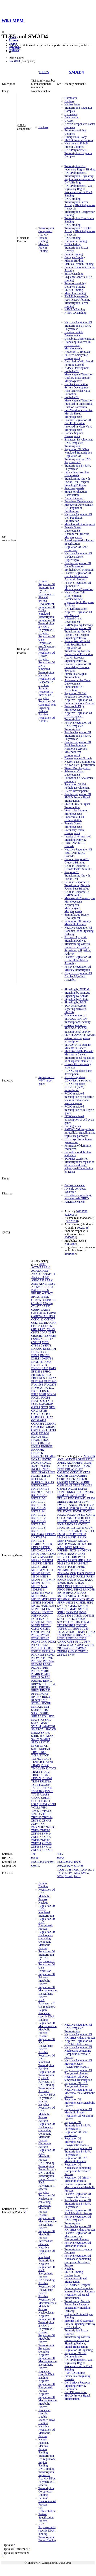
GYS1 (34, 1433)
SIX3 (34, 1719)
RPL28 (61, 1592)
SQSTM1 (88, 1615)
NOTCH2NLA (39, 1618)
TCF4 (46, 1755)
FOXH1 (77, 1511)
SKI (76, 1602)
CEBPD (62, 1478)
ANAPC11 (49, 1273)
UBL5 (34, 1801)
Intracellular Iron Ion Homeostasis (76, 474)
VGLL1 (35, 1807)
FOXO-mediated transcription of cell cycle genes (79, 1110)
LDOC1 (36, 1547)
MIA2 (44, 1579)
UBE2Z (81, 1638)
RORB (44, 1693)
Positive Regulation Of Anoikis (46, 717)
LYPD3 (81, 1534)
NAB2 (44, 1605)
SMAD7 (73, 1609)
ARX (50, 1280)
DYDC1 (36, 1368)
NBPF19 (36, 1609)
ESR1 (70, 1501)
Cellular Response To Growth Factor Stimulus (78, 867)
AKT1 (61, 1459)
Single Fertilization (75, 491)
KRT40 (35, 1491)
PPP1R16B (37, 1654)
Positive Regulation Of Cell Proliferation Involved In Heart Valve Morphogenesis (78, 424)
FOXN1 (36, 1397)
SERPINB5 (78, 1599)
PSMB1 (44, 1670)
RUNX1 (47, 1696)
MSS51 (49, 1592)
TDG (77, 1622)
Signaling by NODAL (77, 989)
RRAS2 (81, 1592)
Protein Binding (43, 239)
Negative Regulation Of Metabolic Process (46, 2431)
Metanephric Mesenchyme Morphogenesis (79, 900)
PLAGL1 (36, 1648)
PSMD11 (89, 1573)
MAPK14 (47, 1560)
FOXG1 (68, 1511)
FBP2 (90, 1504)
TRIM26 (45, 1775)
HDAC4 (44, 1433)
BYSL (45, 1296)
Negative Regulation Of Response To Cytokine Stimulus (46, 682)
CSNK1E (50, 1335)
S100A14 (73, 1596)
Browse (13, 40)
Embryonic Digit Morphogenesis (74, 708)
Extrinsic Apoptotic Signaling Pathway (75, 939)
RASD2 (61, 1583)
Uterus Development (76, 790)
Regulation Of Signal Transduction (76, 2296)
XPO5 (80, 1644)
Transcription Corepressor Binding (46, 2491)
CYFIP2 (62, 1488)
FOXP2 (45, 1397)
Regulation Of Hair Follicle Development (77, 786)
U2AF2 (44, 1794)
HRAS (61, 1527)
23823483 (70, 1243)
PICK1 (52, 1641)
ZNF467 (46, 1836)
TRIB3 (35, 1775)
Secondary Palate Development (74, 831)
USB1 (70, 1641)
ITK (84, 1527)
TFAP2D (48, 1761)
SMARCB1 (48, 1726)
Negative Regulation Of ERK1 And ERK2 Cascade (78, 853)
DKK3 (71, 1491)
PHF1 (44, 1641)
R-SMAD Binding (75, 312)
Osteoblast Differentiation (79, 338)
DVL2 (35, 1365)
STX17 (61, 1622)
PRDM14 (36, 1657)
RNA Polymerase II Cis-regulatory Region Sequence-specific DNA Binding (78, 190)
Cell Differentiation (75, 608)
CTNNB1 (86, 1485)
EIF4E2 (46, 1374)
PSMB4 (35, 1674)
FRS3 (34, 1400)
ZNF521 (62, 1654)
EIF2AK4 (80, 1498)
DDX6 (35, 1352)
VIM (44, 1807)
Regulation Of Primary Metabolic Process (77, 923)
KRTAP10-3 (38, 1498)
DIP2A (35, 1355)
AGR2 (35, 1270)
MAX (83, 1537)
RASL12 (72, 1583)
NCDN (46, 1609)
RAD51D (36, 1680)
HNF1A (35, 1446)
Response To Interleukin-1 (46, 693)
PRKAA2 (48, 1661)
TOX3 (52, 1768)
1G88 (68, 1869)
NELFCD (78, 1547)
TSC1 (34, 1784)
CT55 (45, 1342)
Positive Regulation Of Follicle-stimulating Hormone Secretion (77, 745)
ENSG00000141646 (69, 1861)
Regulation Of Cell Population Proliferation (78, 695)
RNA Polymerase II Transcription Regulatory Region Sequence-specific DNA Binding (79, 177)
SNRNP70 (72, 1612)
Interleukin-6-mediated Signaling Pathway (77, 838)
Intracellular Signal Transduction (75, 675)
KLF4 (42, 1478)
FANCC (72, 1504)
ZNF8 (71, 1654)
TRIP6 (35, 1781)
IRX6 (41, 1472)
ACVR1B (89, 1456)
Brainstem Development (78, 439)
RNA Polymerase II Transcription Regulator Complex (78, 153)
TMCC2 (36, 1768)
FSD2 (41, 1400)
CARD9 (36, 1316)
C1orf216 (36, 1303)
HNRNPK (37, 1452)
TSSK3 (49, 1791)
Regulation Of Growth (46, 654)
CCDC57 (49, 1319)
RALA (89, 1579)
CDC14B (62, 1475)
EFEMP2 (36, 1371)
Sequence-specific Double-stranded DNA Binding (46, 2417)
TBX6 (42, 1752)
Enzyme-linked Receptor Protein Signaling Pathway (79, 2322)
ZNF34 (35, 1830)
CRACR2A (37, 1335)
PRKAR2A (77, 1570)
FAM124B (50, 1381)
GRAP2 (50, 1426)
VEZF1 (51, 1804)
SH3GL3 (36, 1713)
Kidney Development (76, 367)
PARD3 (72, 1560)
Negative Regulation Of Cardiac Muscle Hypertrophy (78, 556)
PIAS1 (88, 1560)
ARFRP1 (76, 1462)
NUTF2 (35, 1625)
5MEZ (85, 1872)
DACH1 (72, 1488)
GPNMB (69, 1517)
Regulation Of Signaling (78, 2349)
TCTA (69, 1622)
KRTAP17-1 (38, 1524)
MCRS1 (36, 1566)
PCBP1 (35, 1638)
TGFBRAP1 (64, 1628)
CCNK (52, 1322)
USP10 (79, 1641)
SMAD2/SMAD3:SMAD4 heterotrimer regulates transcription (79, 1038)
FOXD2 (51, 1394)
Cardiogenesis (72, 1126)
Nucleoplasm (72, 104)
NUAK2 (80, 1553)
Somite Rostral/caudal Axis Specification (77, 643)
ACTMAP (37, 1267)
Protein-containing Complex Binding (75, 285)
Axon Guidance (73, 498)
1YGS (60, 1872)
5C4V (68, 1872)
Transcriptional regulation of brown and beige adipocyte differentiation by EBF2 (79, 1166)
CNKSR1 (62, 1482)
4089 (60, 1853)
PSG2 (72, 1573)
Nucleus (43, 127)
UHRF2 (61, 1641)
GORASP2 (37, 1423)
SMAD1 (62, 1605)
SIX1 (45, 1716)
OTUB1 (72, 1557)
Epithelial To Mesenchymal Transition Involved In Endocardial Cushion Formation (78, 402)
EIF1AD (36, 1374)
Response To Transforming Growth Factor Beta (77, 875)
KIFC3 (46, 1475)
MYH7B (36, 1602)
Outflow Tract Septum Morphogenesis (77, 379)
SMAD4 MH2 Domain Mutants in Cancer (77, 1046)
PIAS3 (69, 1563)
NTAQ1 (35, 1622)
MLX (44, 1586)
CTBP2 (35, 1345)
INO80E (36, 1469)
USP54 (43, 1804)
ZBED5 (89, 1644)
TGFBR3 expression (76, 1158)
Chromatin (70, 97)
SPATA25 (48, 1735)
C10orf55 (36, 1299)
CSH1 (60, 1485)
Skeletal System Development (46, 600)
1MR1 (76, 1869)
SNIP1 (61, 1612)
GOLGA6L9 (38, 1420)
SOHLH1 (36, 1735)
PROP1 (47, 1664)
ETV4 (85, 1501)
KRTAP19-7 (38, 1530)
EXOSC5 (42, 1378)
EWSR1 (62, 1504)
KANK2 (50, 1472)
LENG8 (45, 1547)
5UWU (69, 1876)
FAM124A (37, 1381)
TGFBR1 (69, 1625)
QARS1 (45, 1677)
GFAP (34, 1410)
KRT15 (35, 1485)
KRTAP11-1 (38, 1511)
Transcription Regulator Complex (46, 2348)
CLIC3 (42, 1329)
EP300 (91, 1498)
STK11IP (62, 1618)
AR (47, 1277)
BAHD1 (36, 1290)
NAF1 (52, 1605)
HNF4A (61, 1524)
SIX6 (41, 1719)
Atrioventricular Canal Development (77, 682)
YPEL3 (35, 1814)
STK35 (73, 1618)
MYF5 (52, 1599)
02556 (34, 1857)
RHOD (88, 1586)
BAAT (78, 1465)
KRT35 (44, 1488)
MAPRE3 (37, 1563)
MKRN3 (36, 1583)
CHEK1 (72, 1478)
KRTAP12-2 (38, 1514)
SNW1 (83, 1612)
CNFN (35, 1332)
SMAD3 (43, 1722)
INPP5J (46, 1469)
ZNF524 (36, 1843)
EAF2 (52, 1368)
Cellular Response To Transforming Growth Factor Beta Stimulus (77, 885)
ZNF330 (50, 1827)
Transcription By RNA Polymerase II (77, 467)
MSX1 (35, 1596)
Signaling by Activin (76, 995)
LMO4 (44, 1553)
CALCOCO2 (38, 1312)
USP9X (61, 1644)
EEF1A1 (62, 1498)
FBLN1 (82, 1504)
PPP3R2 (80, 1566)
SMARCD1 (38, 1729)
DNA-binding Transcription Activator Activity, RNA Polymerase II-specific (79, 229)
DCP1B (61, 1491)
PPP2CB (70, 1566)
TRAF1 (35, 1771)
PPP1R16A (48, 1651)
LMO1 (50, 1550)
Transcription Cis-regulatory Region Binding (79, 168)
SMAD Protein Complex (78, 140)
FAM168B (37, 1384)
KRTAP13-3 (38, 1521)
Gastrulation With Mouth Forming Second (78, 363)
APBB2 (61, 1462)
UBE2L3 (71, 1638)
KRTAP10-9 (38, 1508)
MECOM (36, 1570)
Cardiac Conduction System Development (76, 386)
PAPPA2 (62, 1560)
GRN (42, 1430)
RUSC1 (35, 1700)
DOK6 (47, 1361)
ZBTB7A (62, 1648)
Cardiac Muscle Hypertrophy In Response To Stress (79, 602)
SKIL (48, 1719)
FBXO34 (74, 1508)
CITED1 (82, 1478)
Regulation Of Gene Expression (76, 548)
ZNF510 (83, 1651)
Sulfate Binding (73, 273)
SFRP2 (90, 1599)
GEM (52, 1407)
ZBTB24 (47, 1817)
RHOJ (69, 1589)
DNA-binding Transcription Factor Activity (76, 247)
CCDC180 (76, 1472)
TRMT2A (45, 1781)
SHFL (45, 1713)
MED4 (35, 1576)
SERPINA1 (64, 1599)
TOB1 (72, 1631)
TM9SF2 (62, 1631)
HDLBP (62, 1521)
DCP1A (82, 1488)
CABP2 (46, 1306)
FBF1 (34, 1391)
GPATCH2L (38, 1426)
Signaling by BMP (75, 1002)
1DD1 (60, 1869)
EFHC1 (47, 1371)
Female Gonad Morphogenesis (73, 825)
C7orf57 (36, 1306)
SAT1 (44, 1700)
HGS (46, 1439)
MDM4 (61, 1540)
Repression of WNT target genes (46, 1080)
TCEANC (37, 1755)
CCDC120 (37, 1319)
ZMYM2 (81, 1648)
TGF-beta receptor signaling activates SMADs (75, 1009)
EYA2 (52, 1378)
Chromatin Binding (75, 241)
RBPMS (36, 1683)
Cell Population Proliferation (73, 509)
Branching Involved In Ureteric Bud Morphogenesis (77, 345)
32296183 (14, 48)
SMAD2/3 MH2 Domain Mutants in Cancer (78, 1053)
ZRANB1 (47, 1849)
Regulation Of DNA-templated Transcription (46, 612)
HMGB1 (45, 1443)
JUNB (60, 1530)
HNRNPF (47, 1446)
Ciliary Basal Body (75, 136)
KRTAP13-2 (38, 1517)
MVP (44, 1599)
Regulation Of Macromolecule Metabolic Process (47, 2027)
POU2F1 (36, 1651)
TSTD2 (70, 1635)
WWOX (71, 1644)
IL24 (78, 1527)
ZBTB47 (36, 1820)
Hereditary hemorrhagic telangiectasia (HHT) (78, 1197)
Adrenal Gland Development (73, 620)
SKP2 (34, 1722)
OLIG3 (35, 1628)
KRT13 (49, 1482)
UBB (88, 1635)
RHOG (61, 1589)
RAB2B (81, 1576)
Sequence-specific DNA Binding (46, 2374)
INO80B (45, 1465)
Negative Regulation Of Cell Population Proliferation (78, 517)
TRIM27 (36, 1778)
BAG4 (49, 1286)
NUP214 (62, 1557)
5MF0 (60, 1876)
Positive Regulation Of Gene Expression (77, 565)
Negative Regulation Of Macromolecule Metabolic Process (47, 2400)
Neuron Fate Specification (79, 764)
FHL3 (34, 1394)
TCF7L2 (36, 1758)
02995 (60, 1857)
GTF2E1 (51, 1430)
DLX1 (79, 1491)
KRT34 (35, 1488)
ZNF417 (36, 1836)
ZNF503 (45, 1840)
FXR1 (49, 1400)
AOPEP (80, 1459)
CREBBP (84, 1482)
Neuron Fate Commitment (79, 761)
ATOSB (50, 1283)
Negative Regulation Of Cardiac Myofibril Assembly (78, 976)
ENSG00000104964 (43, 1861)
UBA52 (80, 1635)
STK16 (35, 1745)
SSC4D (45, 1742)
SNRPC (45, 1732)
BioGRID (14, 61)
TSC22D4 (44, 1784)
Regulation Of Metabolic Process (46, 2234)
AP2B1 (89, 1459)
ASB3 (34, 1283)
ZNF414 (46, 1833)
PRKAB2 (36, 1664)
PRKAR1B (63, 1570)
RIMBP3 (45, 1690)
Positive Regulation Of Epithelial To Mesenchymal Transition (78, 586)
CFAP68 (48, 1325)
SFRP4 (61, 1602)
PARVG (35, 1635)
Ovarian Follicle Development (73, 334)
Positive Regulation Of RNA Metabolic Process (78, 2212)
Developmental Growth (78, 758)
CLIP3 (51, 1329)
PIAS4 (78, 1563)
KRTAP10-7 (38, 1501)
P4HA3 (45, 1631)
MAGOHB (46, 1557)
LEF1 (91, 1530)
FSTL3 (81, 1514)
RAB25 (71, 1576)
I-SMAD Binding (74, 309)
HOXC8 (36, 1462)
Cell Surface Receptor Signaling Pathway (77, 2384)
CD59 (86, 1472)
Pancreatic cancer (74, 1201)
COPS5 (73, 1482)
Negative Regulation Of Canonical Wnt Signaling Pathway (47, 705)
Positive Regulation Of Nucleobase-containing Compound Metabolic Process (46, 2130)
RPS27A (71, 1592)
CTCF (76, 1485)
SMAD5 (62, 1609)
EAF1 (45, 1368)
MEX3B (62, 1543)
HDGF (89, 1517)
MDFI (45, 1566)
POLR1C (48, 1648)
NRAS (71, 1553)
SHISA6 (36, 1716)
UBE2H (46, 1797)
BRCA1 (70, 1469)
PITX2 (44, 1644)
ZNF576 (46, 1843)
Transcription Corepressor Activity (46, 231)
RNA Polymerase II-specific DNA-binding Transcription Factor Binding (77, 301)
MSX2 (43, 1596)
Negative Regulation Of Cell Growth (78, 613)
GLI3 (60, 1517)
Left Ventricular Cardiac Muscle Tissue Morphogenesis (78, 413)
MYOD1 (87, 1543)
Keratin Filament (43, 2441)
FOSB (42, 1394)
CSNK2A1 (37, 1339)
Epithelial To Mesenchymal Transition (78, 373)
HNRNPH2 (38, 1449)
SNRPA (35, 1732)
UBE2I (61, 1638)
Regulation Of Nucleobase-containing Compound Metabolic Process (46, 1940)
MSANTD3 (75, 1543)
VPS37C (47, 1810)
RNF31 (35, 1693)
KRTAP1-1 (46, 1491)
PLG (85, 1563)
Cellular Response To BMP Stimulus (76, 893)
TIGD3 (45, 1765)
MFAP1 (35, 1579)
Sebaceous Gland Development (74, 773)
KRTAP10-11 (39, 1495)
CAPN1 (51, 1312)
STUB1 (82, 1618)
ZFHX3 (46, 1820)
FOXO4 (72, 1514)
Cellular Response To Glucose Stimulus (76, 861)
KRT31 (44, 1485)
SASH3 (84, 1596)
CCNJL (43, 1322)
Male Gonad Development (79, 524)
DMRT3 (36, 1358)
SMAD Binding (73, 289)
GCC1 (44, 1407)
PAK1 (81, 1557)
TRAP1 (80, 1631)
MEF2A (83, 1540)
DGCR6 (44, 1352)
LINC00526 (38, 1550)
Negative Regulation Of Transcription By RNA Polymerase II (46, 588)
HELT (45, 1436)
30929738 (81, 1211)
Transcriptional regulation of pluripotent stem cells (79, 1059)
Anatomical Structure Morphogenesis (76, 535)
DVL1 (73, 1495)
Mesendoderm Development (72, 753)
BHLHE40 (37, 1293)
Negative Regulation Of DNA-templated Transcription (78, 716)
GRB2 (35, 1430)
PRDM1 (49, 1654)
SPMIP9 (45, 1739)
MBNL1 (48, 1563)
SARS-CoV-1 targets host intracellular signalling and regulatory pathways (79, 1132)
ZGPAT (35, 1823)
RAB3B (71, 1579)
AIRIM (43, 1270)
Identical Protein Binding (43, 247)
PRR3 (45, 1667)
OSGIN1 (45, 1628)
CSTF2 (49, 1339)
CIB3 (34, 1329)
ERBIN (61, 1501)
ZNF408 (36, 1833)
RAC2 (80, 1579)
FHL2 (83, 1508)
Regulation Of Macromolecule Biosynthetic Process (47, 1992)
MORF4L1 (37, 1589)
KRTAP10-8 (38, 1504)
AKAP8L (36, 1273)
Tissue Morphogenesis (77, 768)
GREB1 (79, 1517)
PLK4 (60, 1566)
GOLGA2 (47, 1417)
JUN (90, 1527)
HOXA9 (72, 1524)
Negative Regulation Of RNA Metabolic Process (78, 2042)
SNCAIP (50, 1729)
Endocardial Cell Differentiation (74, 818)
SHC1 (69, 1602)
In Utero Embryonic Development (76, 356)
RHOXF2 (44, 1687)
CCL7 (34, 1322)
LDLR (48, 1543)
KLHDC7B (38, 1482)
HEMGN (72, 1521)
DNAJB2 (89, 1491)
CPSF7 (52, 1332)
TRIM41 (47, 1778)
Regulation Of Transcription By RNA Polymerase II (46, 625)
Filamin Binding (73, 260)
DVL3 (43, 1365)
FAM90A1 (37, 1387)
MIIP (52, 1579)
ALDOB (70, 1459)
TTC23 (35, 1794)
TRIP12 (90, 1631)
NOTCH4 (85, 1550)
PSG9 (80, 1573)
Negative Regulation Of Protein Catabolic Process (79, 701)
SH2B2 (44, 1709)
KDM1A (36, 1475)
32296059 (70, 1214)
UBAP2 (35, 1797)
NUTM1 (46, 1625)
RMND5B (89, 1589)
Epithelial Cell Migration (78, 569)
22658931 (70, 1237)
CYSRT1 (46, 1345)
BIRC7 (48, 1293)
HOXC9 (46, 1462)
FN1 (59, 1511)
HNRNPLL (37, 1456)
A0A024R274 (65, 1865)
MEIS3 (44, 1576)
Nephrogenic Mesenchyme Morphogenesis (73, 908)
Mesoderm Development (78, 504)
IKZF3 (35, 1465)
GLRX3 (36, 1417)
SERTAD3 (37, 1706)
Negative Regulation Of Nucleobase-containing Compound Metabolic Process (46, 2202)
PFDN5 (35, 1641)
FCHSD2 (43, 1391)
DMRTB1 (47, 1358)
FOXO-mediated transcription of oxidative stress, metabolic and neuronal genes (79, 1098)
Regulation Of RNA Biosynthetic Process (46, 1923)
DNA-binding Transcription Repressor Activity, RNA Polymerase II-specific (47, 2477)
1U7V (91, 1869)
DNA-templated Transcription (73, 444)
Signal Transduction (76, 2346)
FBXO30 (62, 1508)
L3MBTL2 (37, 1543)
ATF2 (60, 1465)
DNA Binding (72, 237)
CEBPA (73, 1475)
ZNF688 (36, 1846)
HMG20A (84, 1521)
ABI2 (42, 1264)
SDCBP (46, 1703)
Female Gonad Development (72, 529)
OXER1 (36, 1631)
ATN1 (42, 1283)
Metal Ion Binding (75, 293)
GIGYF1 (36, 1413)
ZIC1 (44, 1823)
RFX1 (68, 1586)
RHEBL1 (78, 1586)
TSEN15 (36, 1788)
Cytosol (68, 120)
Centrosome (71, 117)
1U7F (83, 1869)
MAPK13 (73, 1537)
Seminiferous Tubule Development (76, 916)
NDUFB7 (47, 1612)
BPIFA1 (36, 1296)
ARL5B (87, 1462)
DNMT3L (37, 1361)
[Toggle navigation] (2, 32)
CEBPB (83, 1475)
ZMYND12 (38, 1827)
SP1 (69, 1615)
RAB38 (61, 1579)
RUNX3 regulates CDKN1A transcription (77, 1079)
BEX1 (60, 1469)
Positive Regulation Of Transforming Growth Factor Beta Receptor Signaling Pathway (77, 633)
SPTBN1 (77, 1615)
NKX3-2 (74, 1550)
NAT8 (60, 1547)
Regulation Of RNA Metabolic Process (46, 1894)
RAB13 (61, 1576)
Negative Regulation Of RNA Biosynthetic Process (79, 2036)
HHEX (35, 1443)
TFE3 (60, 1625)
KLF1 (34, 1478)
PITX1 (35, 1644)
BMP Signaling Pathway (78, 625)
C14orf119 (49, 1299)
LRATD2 (71, 1534)
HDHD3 (36, 1436)
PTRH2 (35, 1677)
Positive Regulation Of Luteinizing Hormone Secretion (77, 667)
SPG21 (35, 1739)
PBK (80, 1560)
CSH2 (68, 1485)
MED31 (46, 1573)
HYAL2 (70, 1527)
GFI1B (43, 1410)
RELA (51, 1683)
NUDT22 (46, 1622)
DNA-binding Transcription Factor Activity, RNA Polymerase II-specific (79, 203)
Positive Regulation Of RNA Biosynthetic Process (79, 2228)
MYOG (35, 1605)
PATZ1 (45, 1635)
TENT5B (36, 1761)
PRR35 (35, 1670)
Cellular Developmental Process (47, 2501)
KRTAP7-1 (39, 1537)
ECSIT (82, 1495)
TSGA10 (47, 1788)
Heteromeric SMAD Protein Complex (76, 145)
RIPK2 (78, 1589)
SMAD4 (76, 72)
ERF (33, 1378)
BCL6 (45, 1290)
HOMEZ (50, 1456)
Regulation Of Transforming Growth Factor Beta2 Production (78, 651)
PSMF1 (45, 1674)
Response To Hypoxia (77, 351)
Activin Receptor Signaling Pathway (75, 659)
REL (44, 1683)
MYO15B (48, 1602)
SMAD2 (73, 1605)
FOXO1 (88, 1511)
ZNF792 (46, 1846)
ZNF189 (62, 1651)
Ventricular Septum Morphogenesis (75, 812)
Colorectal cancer (74, 1185)
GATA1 (35, 1407)
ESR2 (77, 1501)
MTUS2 (36, 1599)
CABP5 (45, 1309)
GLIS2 (46, 1413)
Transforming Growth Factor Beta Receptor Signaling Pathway (77, 482)
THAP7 (35, 1765)
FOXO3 (62, 1514)
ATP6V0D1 (38, 1286)
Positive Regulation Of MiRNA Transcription (77, 968)
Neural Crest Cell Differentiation (74, 594)
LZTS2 (35, 1557)
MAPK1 (36, 1560)
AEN (47, 1267)
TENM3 (85, 1622)
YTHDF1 (45, 1814)
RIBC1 (35, 1690)
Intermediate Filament (45, 2242)
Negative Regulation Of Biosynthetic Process (46, 2385)
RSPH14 (62, 1596)
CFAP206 (37, 1325)
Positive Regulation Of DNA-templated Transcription (77, 726)
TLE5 (43, 72)
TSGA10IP (37, 1791)
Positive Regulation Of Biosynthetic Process (46, 2288)
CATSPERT (48, 1316)
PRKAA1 (36, 1661)
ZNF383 (45, 1830)
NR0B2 (61, 1553)
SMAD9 (83, 1609)
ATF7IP (68, 1465)
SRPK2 (35, 1742)
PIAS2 (61, 1563)
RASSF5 (83, 1583)
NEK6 (35, 1615)
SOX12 (61, 1615)
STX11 (44, 1745)
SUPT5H (44, 1748)
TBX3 (34, 1752)
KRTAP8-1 (37, 1540)
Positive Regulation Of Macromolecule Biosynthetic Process (47, 2221)
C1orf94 (48, 1303)
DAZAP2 (36, 1348)
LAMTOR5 (80, 1530)
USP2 (34, 1804)
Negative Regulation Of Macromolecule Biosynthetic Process (47, 2361)
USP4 (87, 1641)
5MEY (76, 1872)
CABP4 (35, 1309)
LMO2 (35, 1553)
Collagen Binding (74, 257)
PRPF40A (63, 1573)
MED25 (36, 1573)
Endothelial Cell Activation (73, 688)
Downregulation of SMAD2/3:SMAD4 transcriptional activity (77, 1018)
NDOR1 (36, 1612)
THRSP (76, 1628)
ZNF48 (35, 1840)
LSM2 (52, 1553)
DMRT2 (44, 1355)
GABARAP (46, 1404)
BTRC (79, 1469)
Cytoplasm (70, 114)
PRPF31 (36, 1667)
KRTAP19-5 (38, 1527)
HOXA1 (36, 1459)
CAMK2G (63, 1472)
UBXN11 (44, 1801)
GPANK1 (50, 1423)
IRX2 (34, 1472)
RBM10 (47, 1680)
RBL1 (60, 1586)
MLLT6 (35, 1586)
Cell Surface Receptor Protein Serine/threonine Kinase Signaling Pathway (79, 2288)
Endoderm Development (78, 501)
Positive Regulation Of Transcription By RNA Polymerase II (77, 735)
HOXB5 (46, 1459)
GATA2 (90, 1514)
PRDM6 (48, 1657)
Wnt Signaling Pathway (46, 648)
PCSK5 (44, 1638)
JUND (69, 1530)
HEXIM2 (36, 1439)
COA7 (43, 1332)
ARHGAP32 (38, 1280)
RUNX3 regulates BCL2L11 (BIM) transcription (74, 1087)
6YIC (77, 1876)
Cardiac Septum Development (73, 434)
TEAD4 (46, 1758)
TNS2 (45, 1768)
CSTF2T (36, 1342)
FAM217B (50, 1384)
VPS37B (36, 1810)
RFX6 (34, 1687)
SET (46, 1706)
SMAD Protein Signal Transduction (77, 805)
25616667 (70, 1253)
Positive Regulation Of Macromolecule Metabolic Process (47, 2303)
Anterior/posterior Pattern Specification (79, 542)
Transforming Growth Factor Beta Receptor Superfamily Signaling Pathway (77, 948)
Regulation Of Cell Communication (75, 2355)
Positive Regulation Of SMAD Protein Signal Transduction (77, 797)
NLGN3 (44, 1615)
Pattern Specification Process (46, 2517)
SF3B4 (35, 1709)
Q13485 (79, 1865)
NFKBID (62, 1550)
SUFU (35, 1748)
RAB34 (90, 1576)
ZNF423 (73, 1651)
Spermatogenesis (74, 488)
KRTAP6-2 (37, 1534)
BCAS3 (86, 1465)
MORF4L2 (37, 1592)
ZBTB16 (36, 1817)
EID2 (71, 1498)
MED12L (48, 1570)
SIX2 (52, 1716)
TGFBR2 (81, 1625)
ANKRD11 (37, 1277)
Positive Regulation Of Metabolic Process (46, 2337)
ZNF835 (36, 1849)
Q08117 (35, 1865)
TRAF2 (45, 1771)
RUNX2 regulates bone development (77, 1072)
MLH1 (46, 1583)
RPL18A (36, 1696)
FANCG (49, 1387)
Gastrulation (71, 494)
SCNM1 (36, 1703)
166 (33, 1853)
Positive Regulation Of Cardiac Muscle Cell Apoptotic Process (77, 576)
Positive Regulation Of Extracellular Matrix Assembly (77, 960)
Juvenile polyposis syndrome (75, 1190)
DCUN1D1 (49, 1348)
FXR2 (34, 1404)
